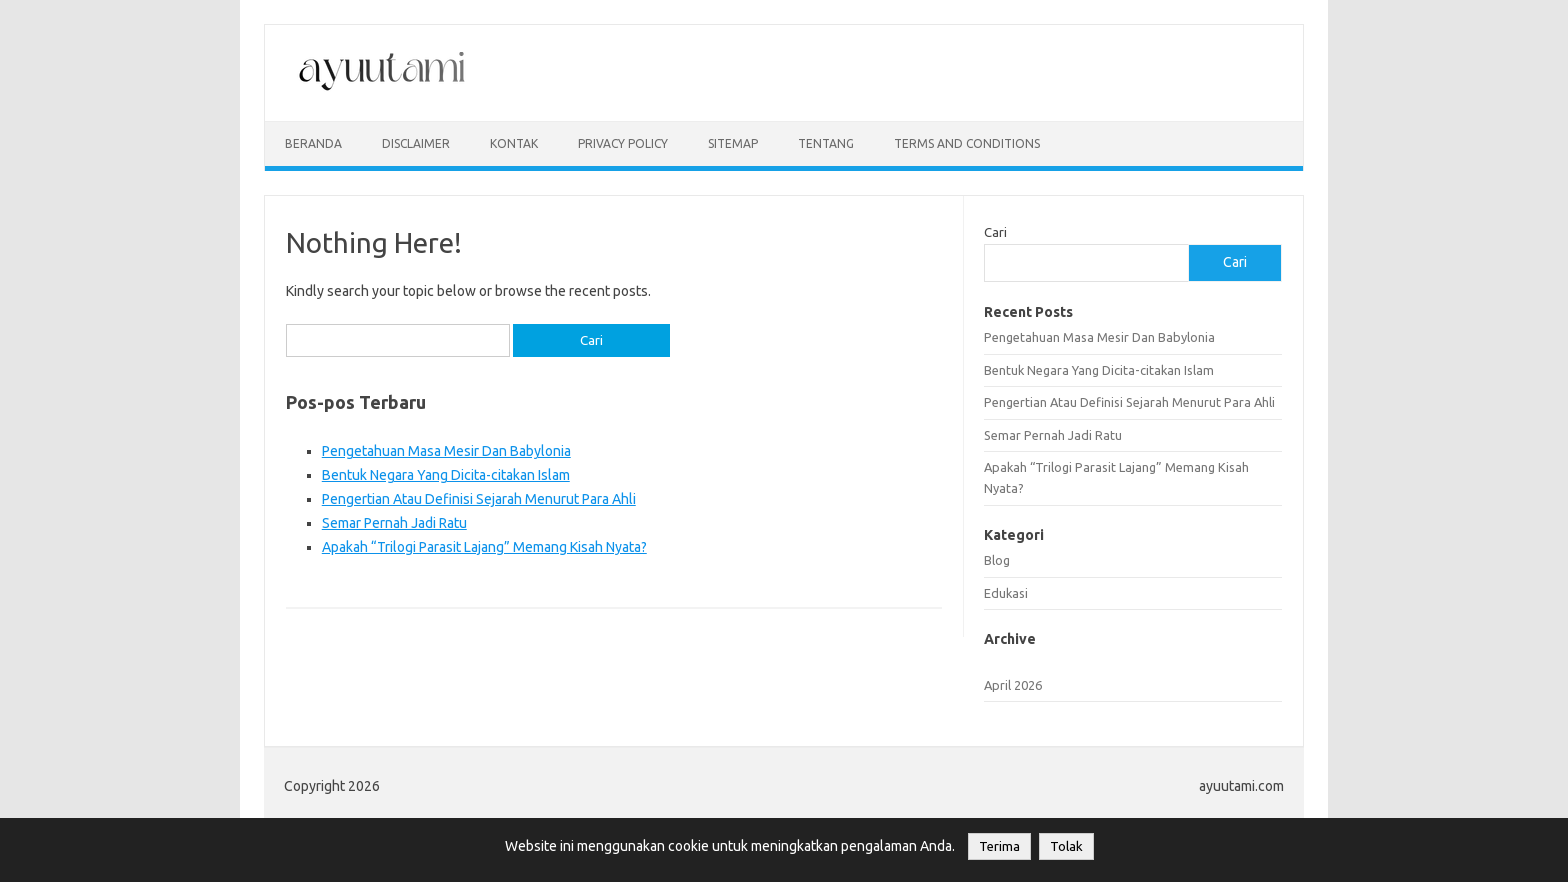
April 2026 (1013, 685)
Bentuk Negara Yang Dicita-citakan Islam (446, 475)
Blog (997, 560)
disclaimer (416, 143)
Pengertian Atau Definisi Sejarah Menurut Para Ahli (479, 499)
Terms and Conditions (967, 143)
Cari (995, 232)
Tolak (1066, 846)
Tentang (826, 143)
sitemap (733, 143)
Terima (999, 846)
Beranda (313, 143)
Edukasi (1006, 593)
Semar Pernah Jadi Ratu (394, 523)
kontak (514, 143)
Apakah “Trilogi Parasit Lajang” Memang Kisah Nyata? (484, 547)
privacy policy (623, 143)
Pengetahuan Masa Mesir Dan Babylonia (446, 451)
